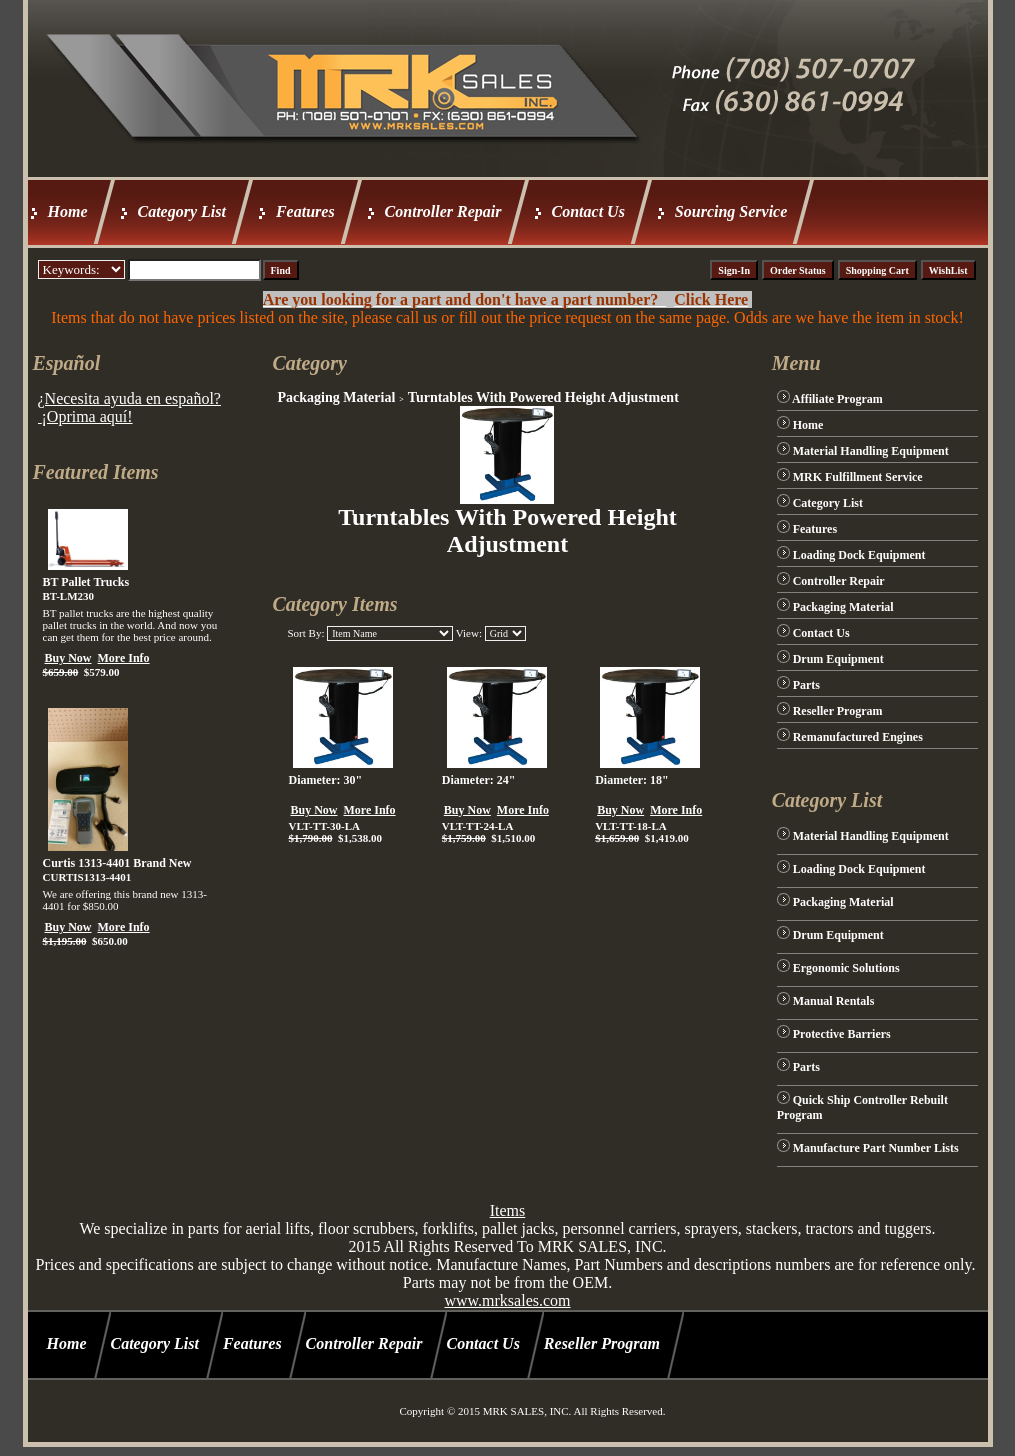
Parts (806, 685)
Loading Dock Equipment (859, 555)
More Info (124, 658)
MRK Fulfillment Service (858, 477)
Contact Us (588, 211)
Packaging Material (336, 397)
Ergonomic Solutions (846, 968)
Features (305, 211)
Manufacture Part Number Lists (876, 1148)
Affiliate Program (837, 399)
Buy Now (68, 658)
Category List (182, 211)
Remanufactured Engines (858, 737)
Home (68, 211)
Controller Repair (443, 211)
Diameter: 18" (632, 780)
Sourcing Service (731, 211)
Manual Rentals (834, 1001)
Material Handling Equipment (871, 451)
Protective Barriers (842, 1034)
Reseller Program (838, 711)
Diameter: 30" (325, 780)
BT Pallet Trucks (86, 582)
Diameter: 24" (479, 780)
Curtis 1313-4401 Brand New (117, 863)
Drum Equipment (838, 659)
